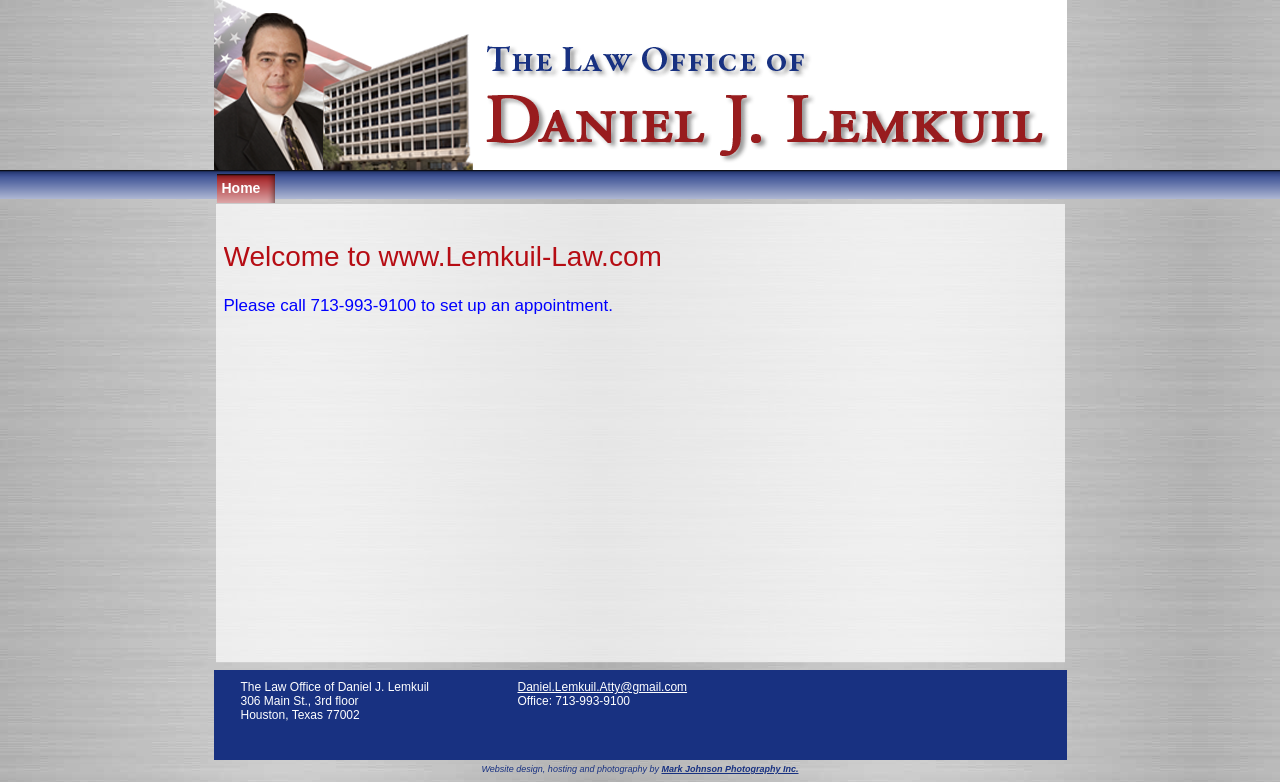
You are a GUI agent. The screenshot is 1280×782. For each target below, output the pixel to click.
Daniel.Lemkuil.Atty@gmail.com (603, 687)
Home (241, 188)
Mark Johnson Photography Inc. (729, 769)
